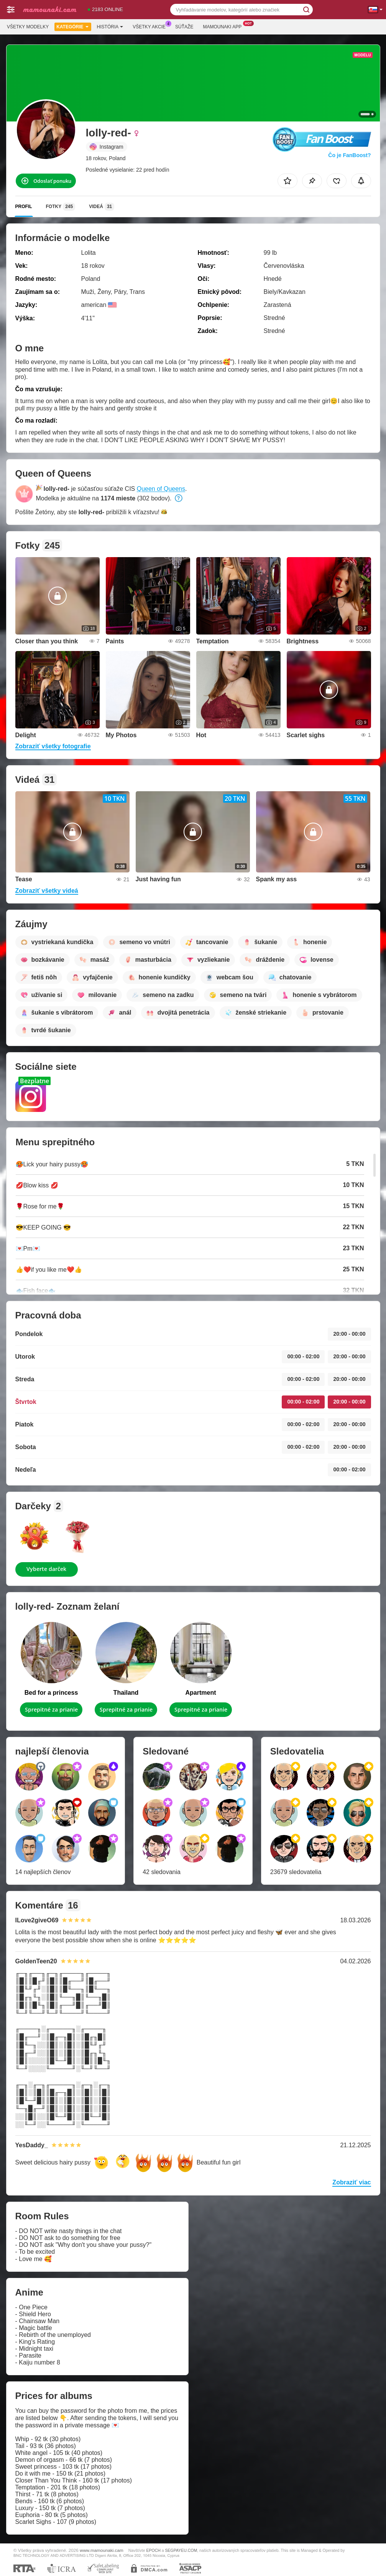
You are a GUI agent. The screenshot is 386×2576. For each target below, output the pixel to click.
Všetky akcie (151, 26)
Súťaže (184, 27)
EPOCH (153, 2550)
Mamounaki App (224, 26)
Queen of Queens (161, 488)
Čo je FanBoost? (349, 155)
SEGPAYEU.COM (181, 2550)
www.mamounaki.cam (101, 2550)
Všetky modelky (28, 27)
